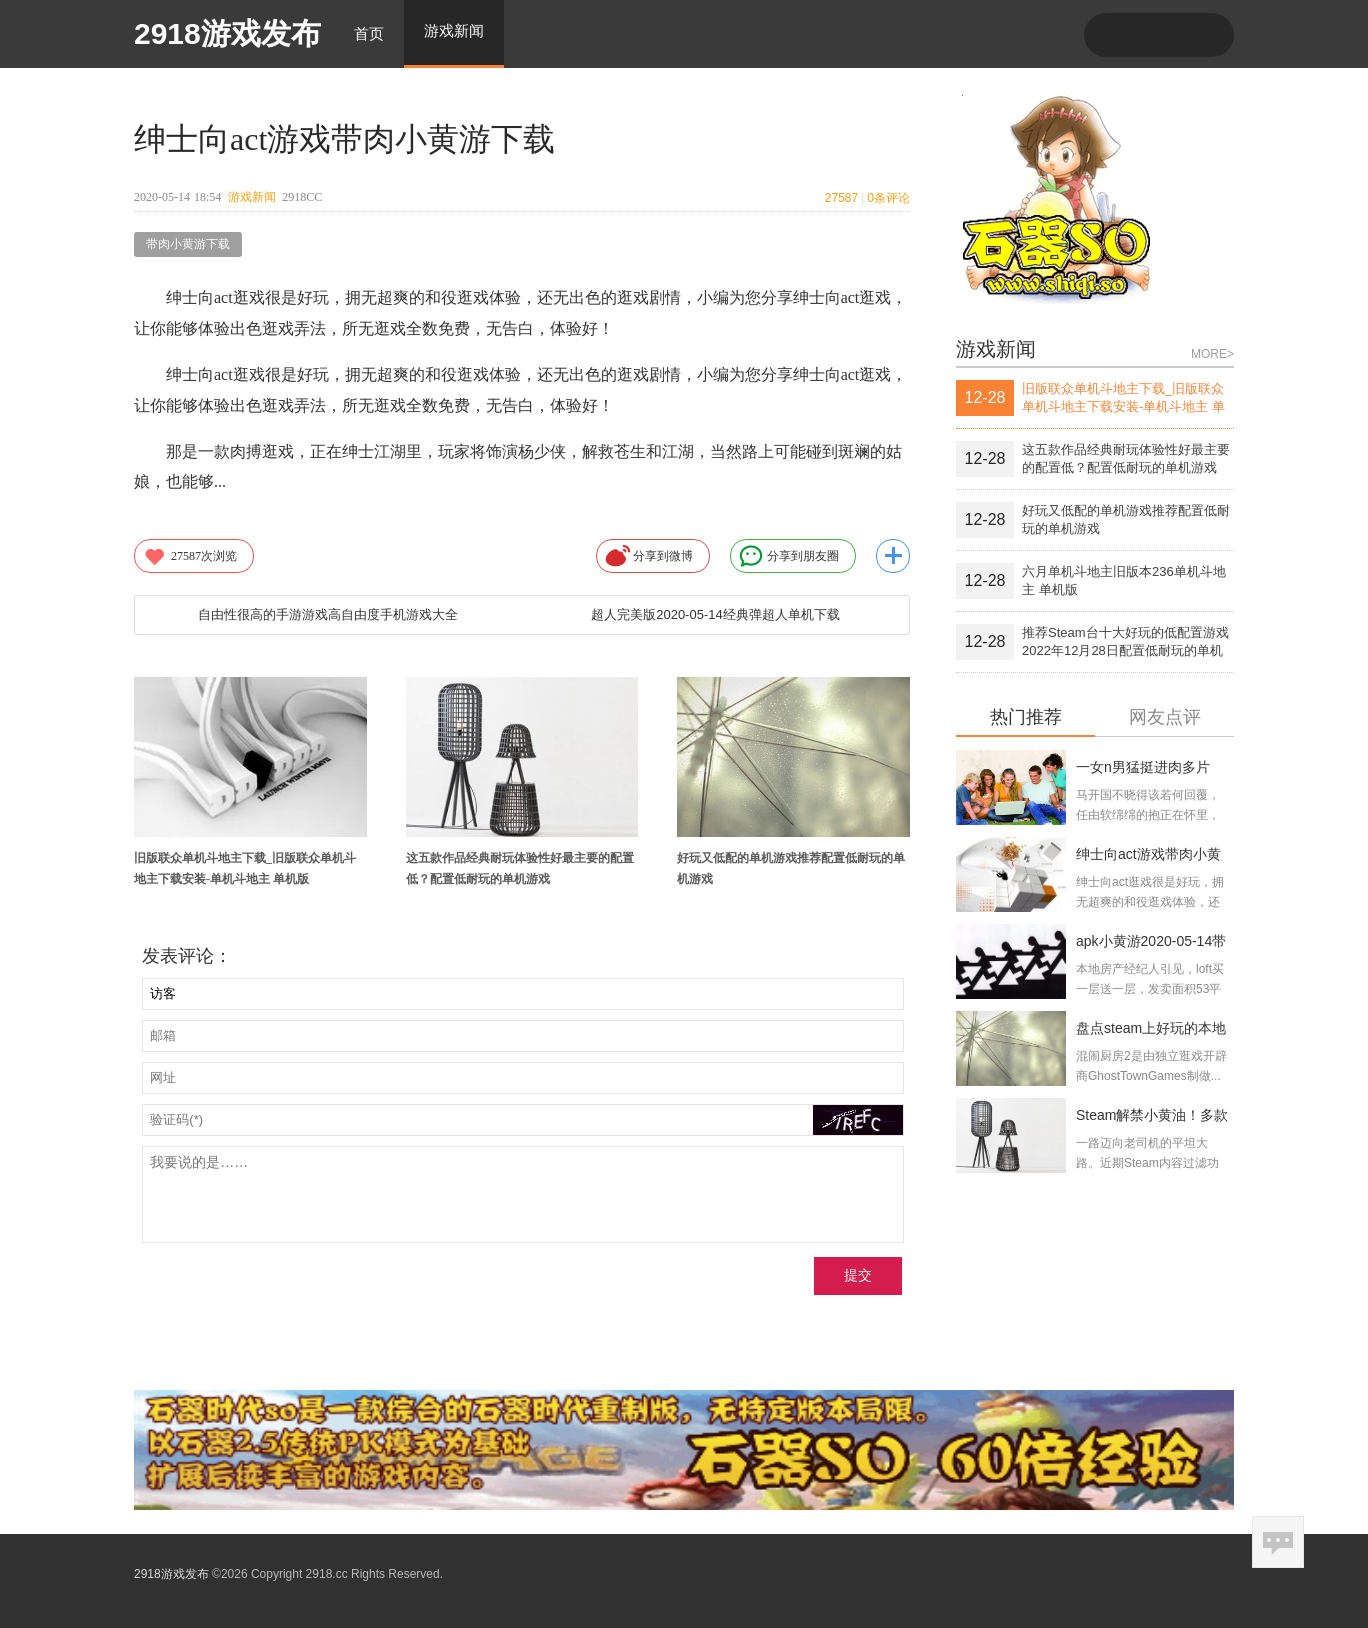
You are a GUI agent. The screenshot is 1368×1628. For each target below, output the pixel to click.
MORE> (1212, 354)
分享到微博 (649, 556)
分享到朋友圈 (789, 556)
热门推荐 (1026, 717)
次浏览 (190, 556)
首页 (369, 33)
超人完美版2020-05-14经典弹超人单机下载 (715, 614)
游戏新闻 (252, 197)
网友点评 (1165, 717)
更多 (893, 556)
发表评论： (187, 956)
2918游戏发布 (227, 33)
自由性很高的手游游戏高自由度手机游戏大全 (328, 614)
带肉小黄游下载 (188, 244)
